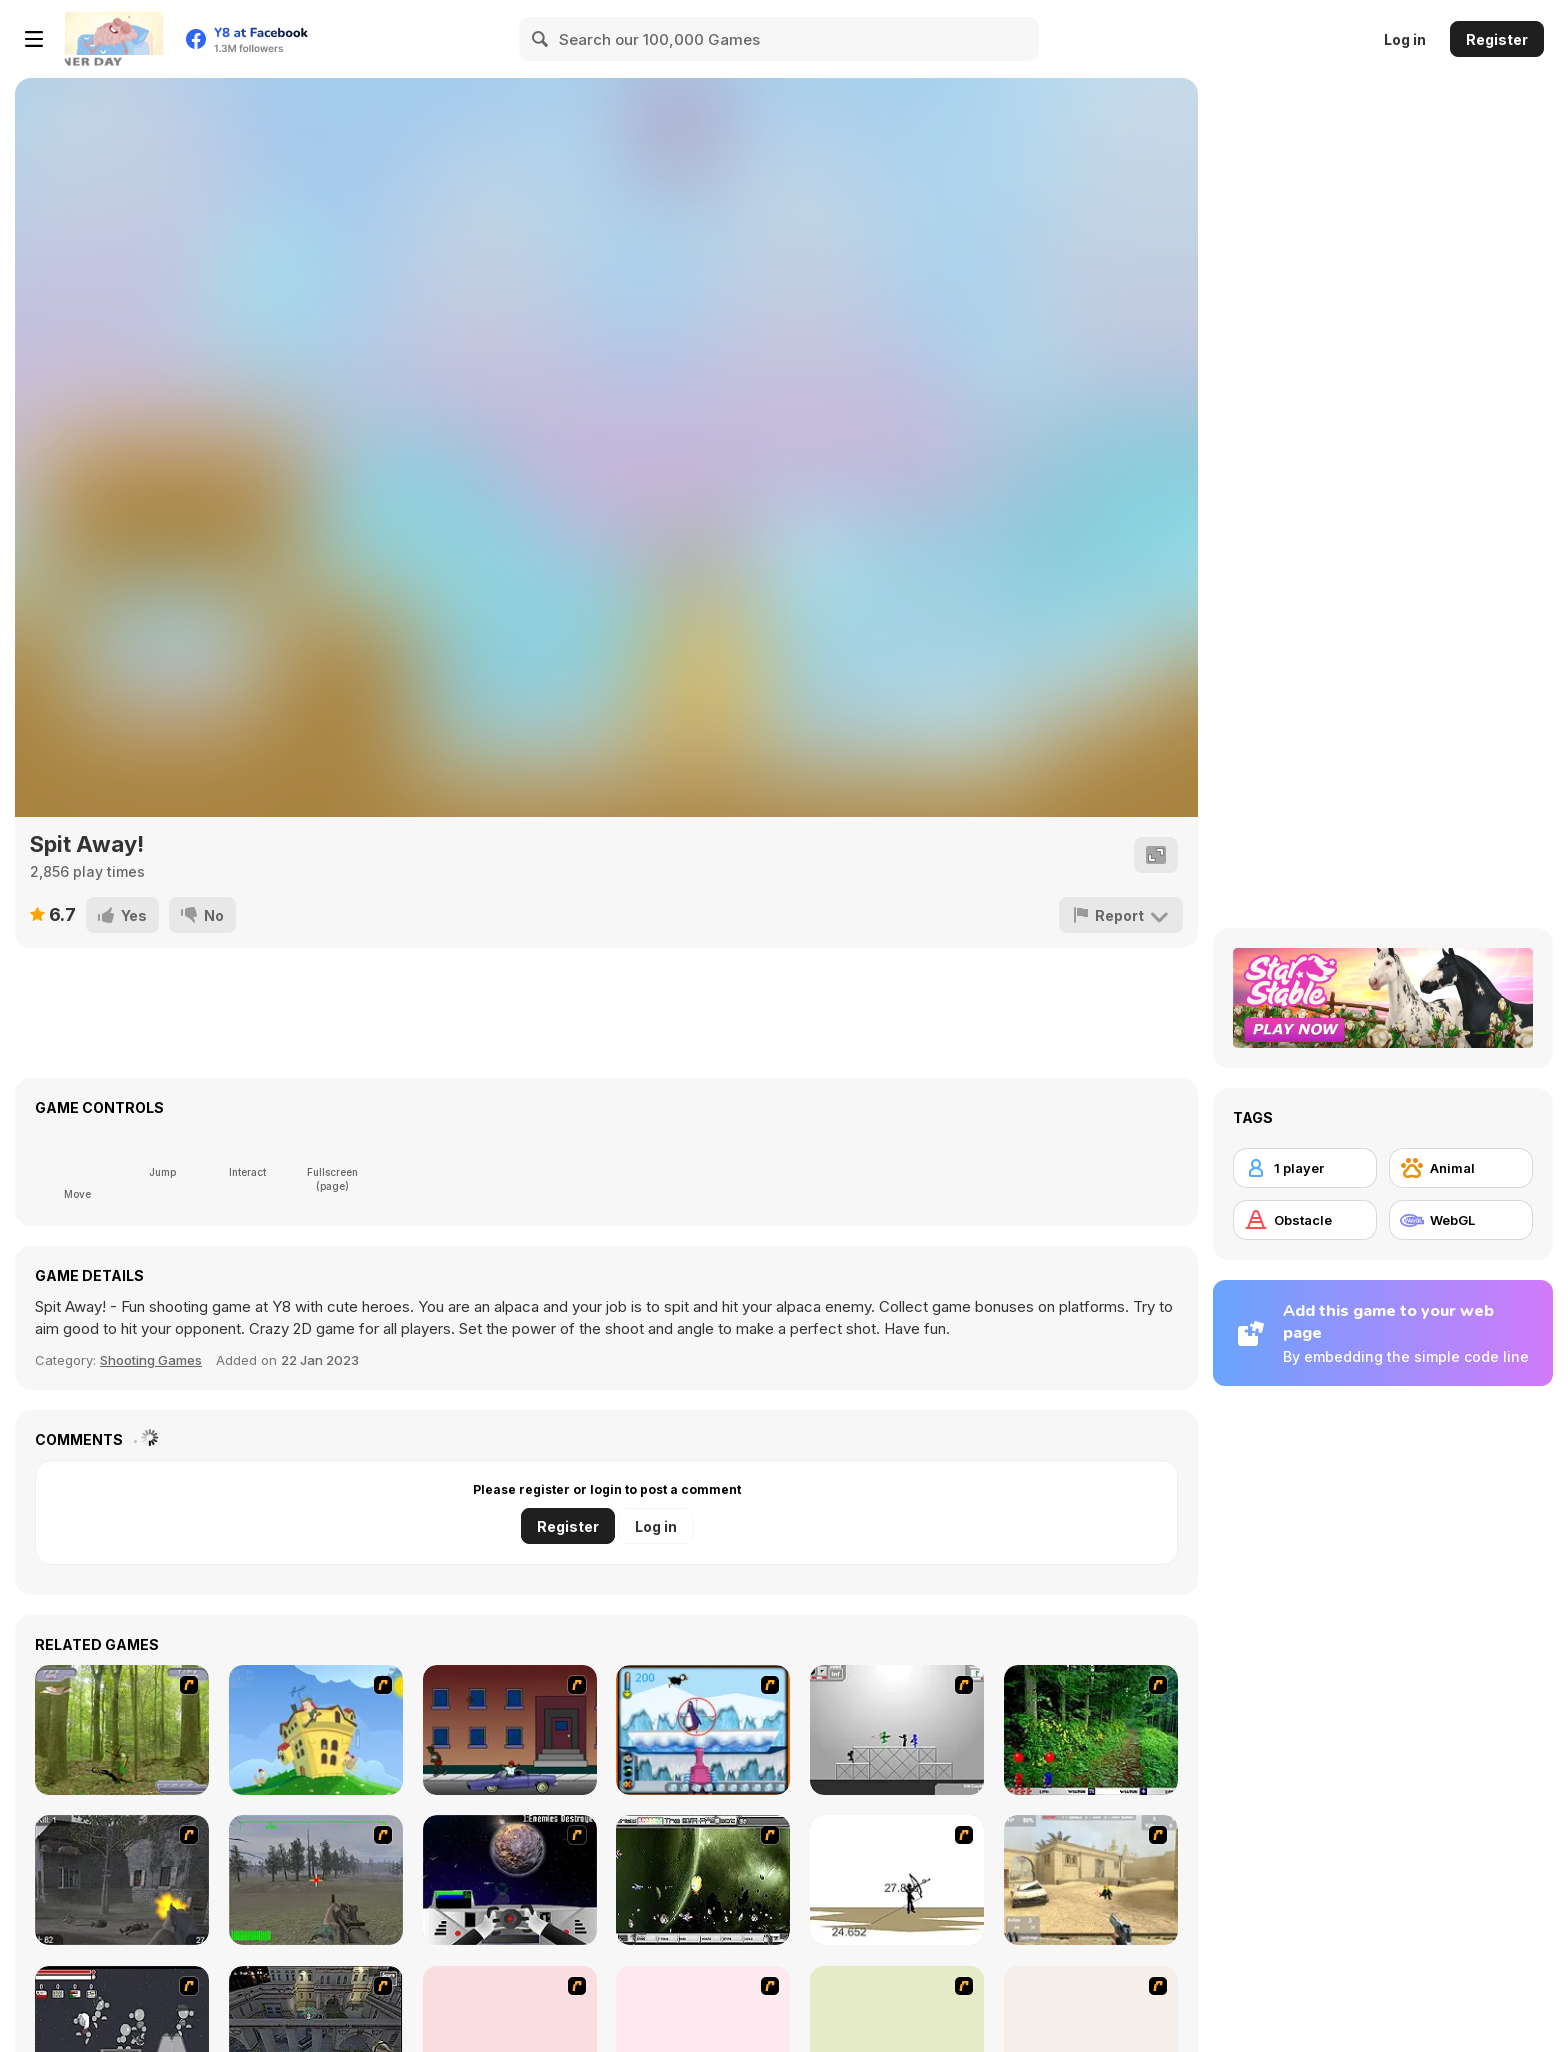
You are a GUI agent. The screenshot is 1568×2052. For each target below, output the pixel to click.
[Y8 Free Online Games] (114, 39)
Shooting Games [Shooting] (151, 1360)
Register (1497, 39)
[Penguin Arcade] (703, 1730)
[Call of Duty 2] (122, 1880)
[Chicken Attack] (316, 1730)
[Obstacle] (1305, 1220)
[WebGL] (1461, 1220)
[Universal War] (510, 1880)
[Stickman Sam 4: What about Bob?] (897, 1730)
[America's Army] (316, 1880)
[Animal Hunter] (122, 1730)
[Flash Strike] (1091, 1880)
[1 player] (1305, 1168)
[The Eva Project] (703, 1880)
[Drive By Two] (510, 1730)
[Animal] (1461, 1168)
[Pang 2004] (1091, 1730)
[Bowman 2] (897, 1880)
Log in (1405, 39)
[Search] (541, 39)
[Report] (1121, 915)
